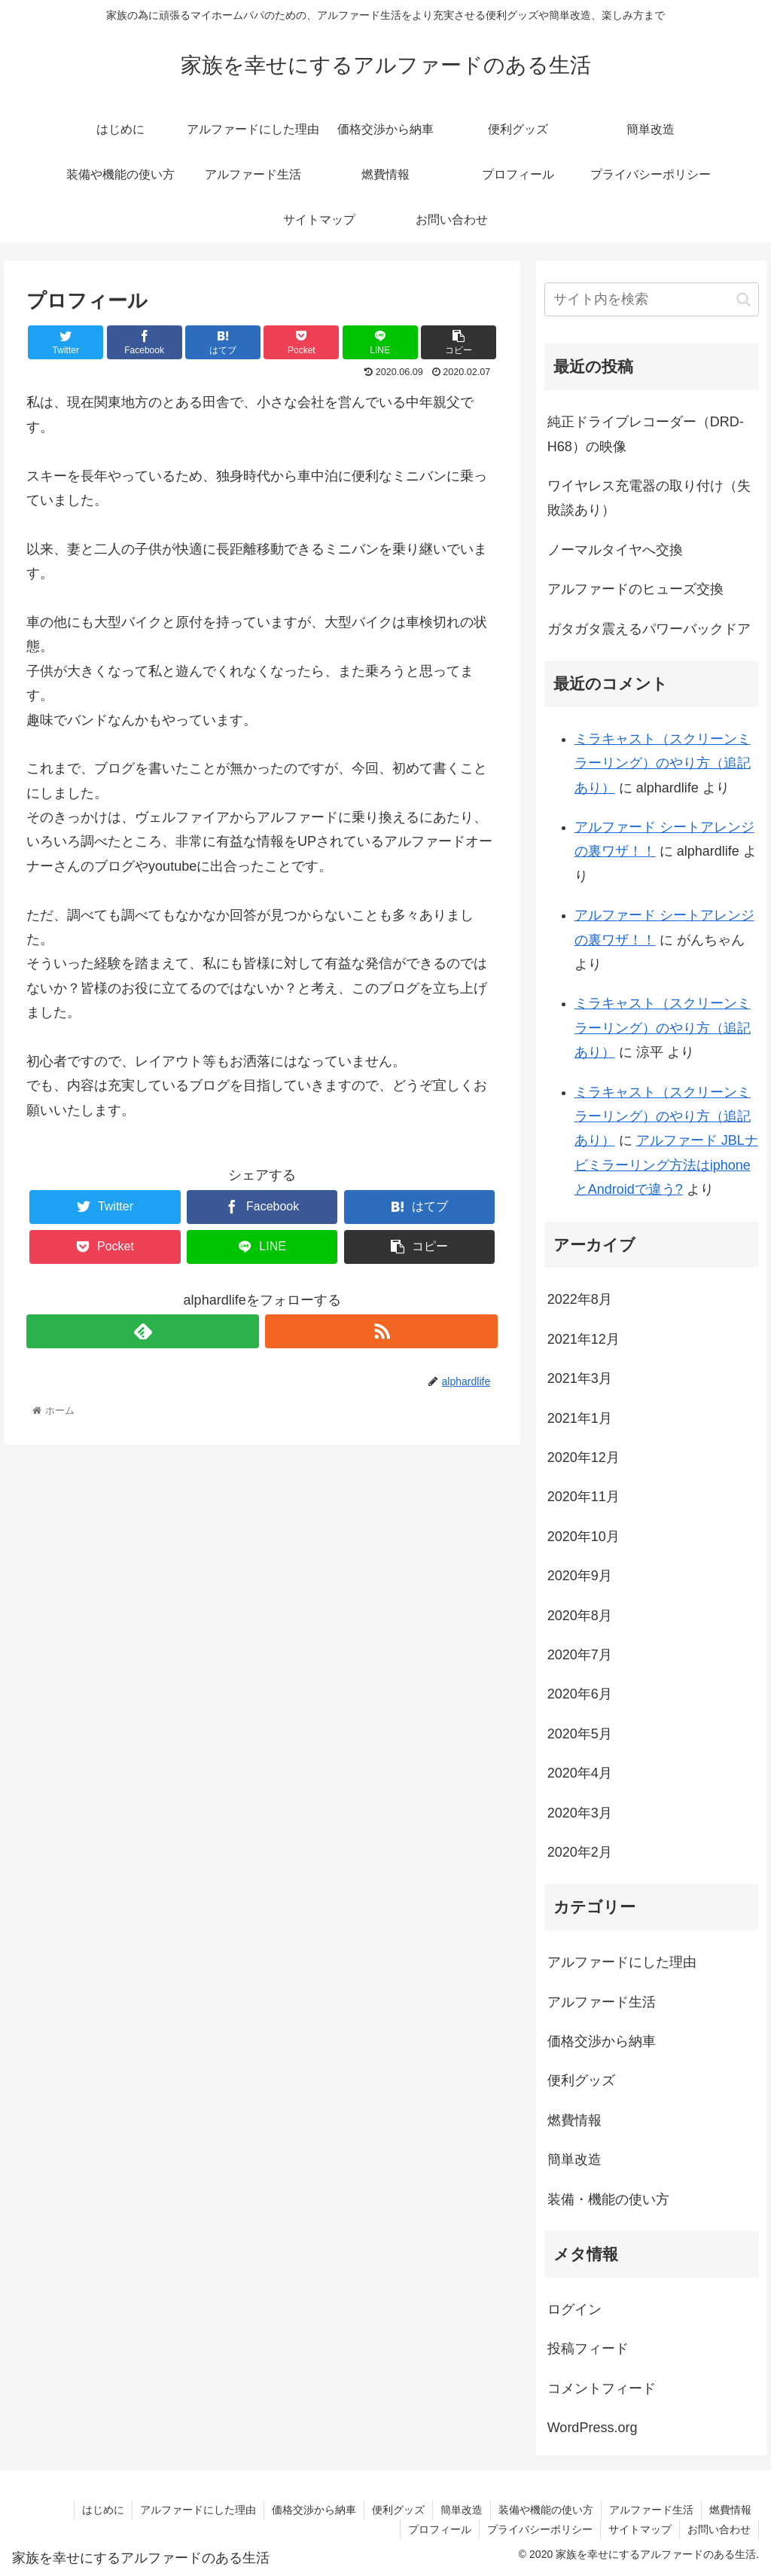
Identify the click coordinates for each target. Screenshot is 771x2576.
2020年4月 (579, 1773)
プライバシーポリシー (540, 2529)
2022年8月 (579, 1299)
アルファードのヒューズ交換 (635, 589)
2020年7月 (579, 1654)
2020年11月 (583, 1496)
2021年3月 (579, 1378)
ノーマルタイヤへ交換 (615, 549)
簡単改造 (574, 2159)
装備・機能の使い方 (608, 2199)
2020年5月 (579, 1733)
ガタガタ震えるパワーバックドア (649, 628)
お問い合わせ (719, 2529)
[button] (743, 299)
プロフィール (439, 2529)
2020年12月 (583, 1457)
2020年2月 (579, 1852)
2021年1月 (579, 1418)
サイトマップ (640, 2529)
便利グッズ (581, 2080)
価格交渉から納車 (601, 2041)
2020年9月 (579, 1575)
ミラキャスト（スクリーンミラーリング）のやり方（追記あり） (662, 763)
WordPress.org (592, 2427)
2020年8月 (579, 1615)
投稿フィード (588, 2348)
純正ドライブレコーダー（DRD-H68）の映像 (645, 433)
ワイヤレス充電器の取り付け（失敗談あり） (649, 497)
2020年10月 (583, 1536)
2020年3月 (579, 1813)
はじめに (103, 2510)
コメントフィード (601, 2388)
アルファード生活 (601, 2002)
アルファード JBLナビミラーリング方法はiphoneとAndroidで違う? (666, 1165)
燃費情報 (574, 2120)
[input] (651, 299)
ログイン (574, 2309)
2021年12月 (583, 1339)
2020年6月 (579, 1694)
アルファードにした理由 (621, 1962)
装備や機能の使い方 (545, 2510)
